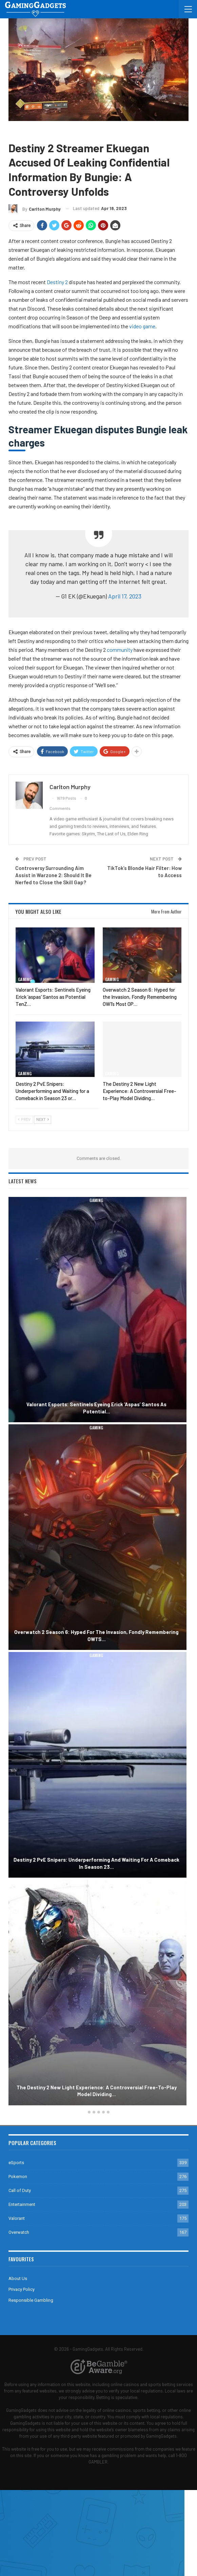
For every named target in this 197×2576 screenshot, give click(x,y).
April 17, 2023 (124, 596)
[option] (98, 1652)
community (120, 649)
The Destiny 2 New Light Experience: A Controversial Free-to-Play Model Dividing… (99, 2091)
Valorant (16, 2218)
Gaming (17, 131)
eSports (16, 2162)
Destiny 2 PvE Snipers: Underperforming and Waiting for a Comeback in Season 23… (98, 1863)
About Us (17, 2278)
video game (142, 326)
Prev (24, 1119)
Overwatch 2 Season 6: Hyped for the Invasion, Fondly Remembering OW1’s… (98, 1635)
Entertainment (21, 2204)
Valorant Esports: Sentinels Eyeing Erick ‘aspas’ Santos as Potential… (98, 1407)
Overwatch (18, 2232)
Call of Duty (19, 2190)
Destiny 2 (39, 131)
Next (42, 1119)
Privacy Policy (21, 2289)
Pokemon (17, 2176)
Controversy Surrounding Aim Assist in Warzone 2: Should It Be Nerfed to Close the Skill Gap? (53, 875)
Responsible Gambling (30, 2300)
